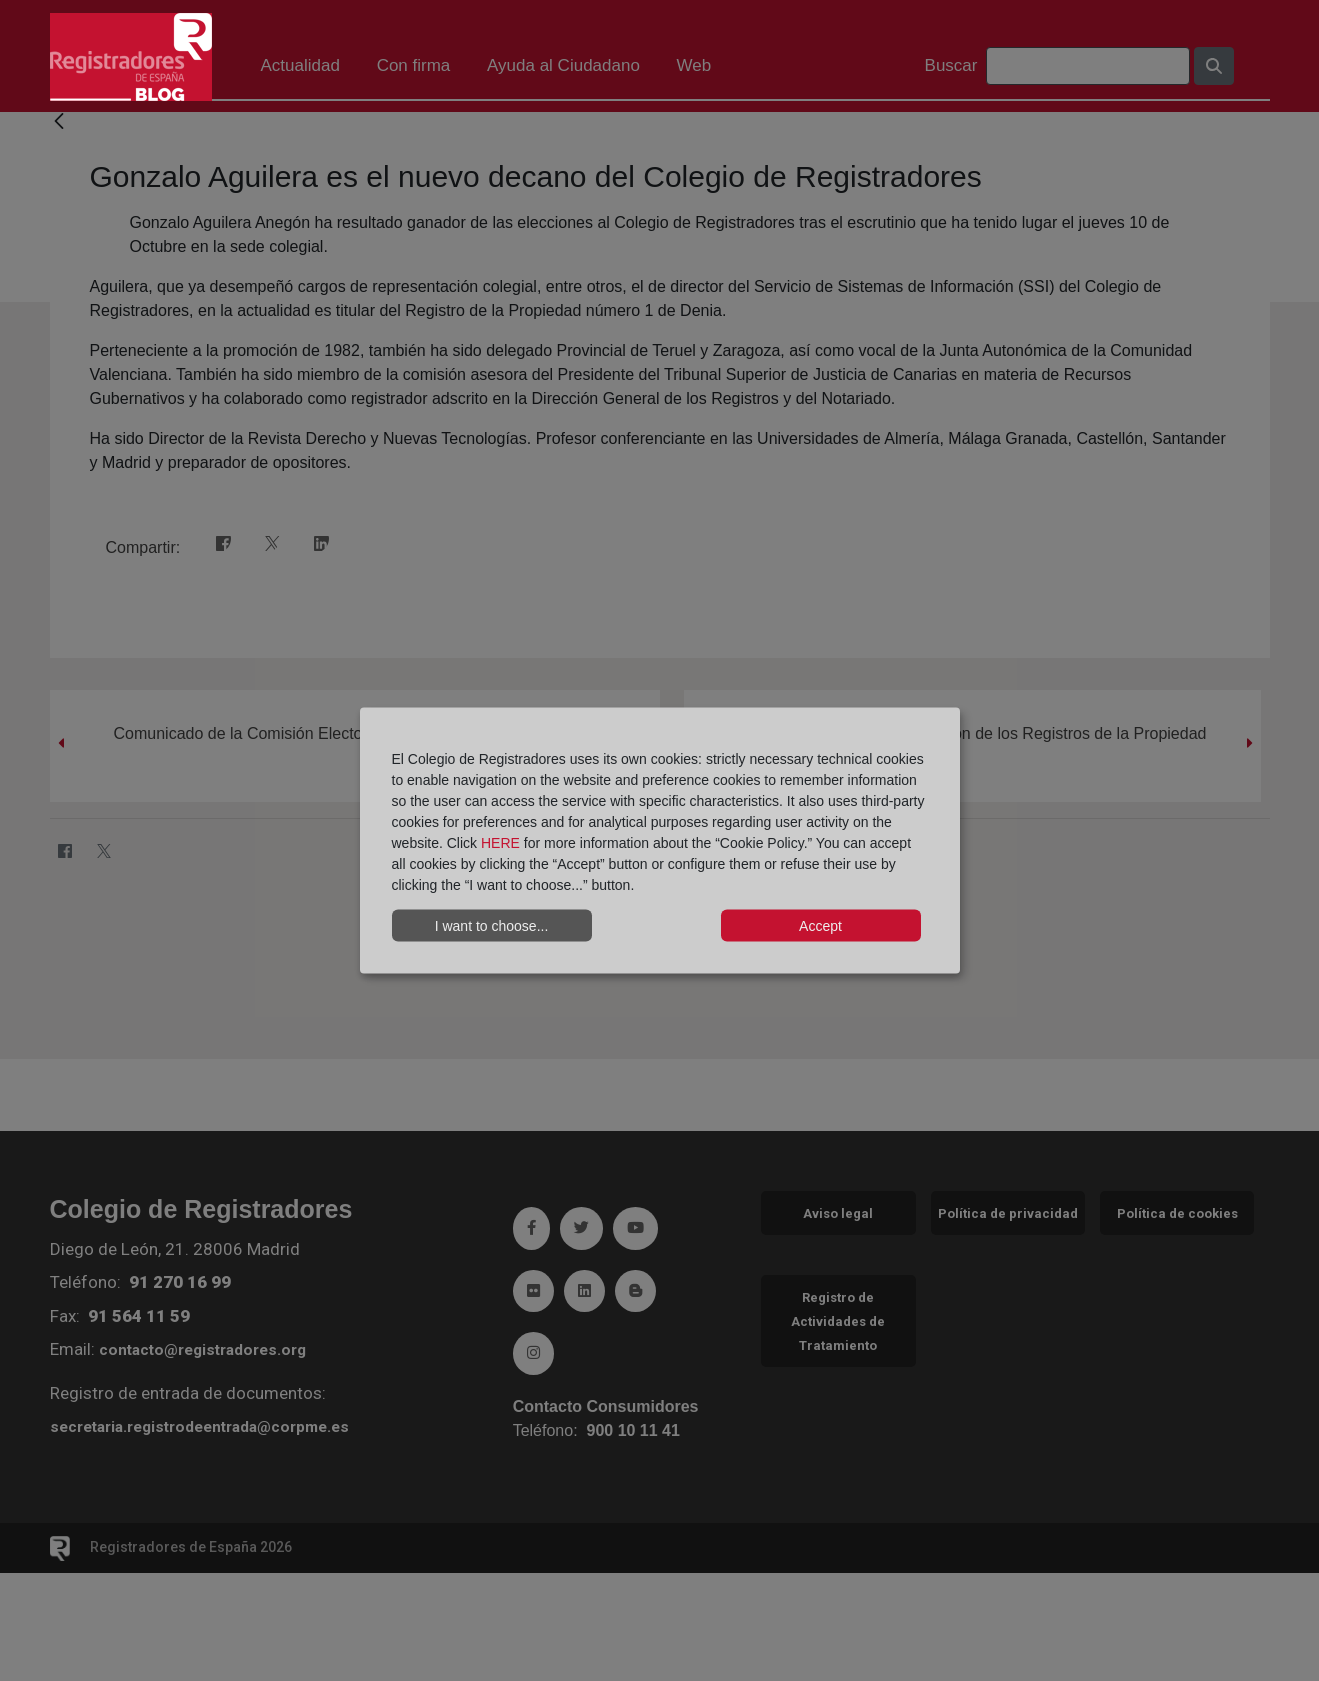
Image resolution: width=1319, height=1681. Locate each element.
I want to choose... (492, 925)
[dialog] (660, 840)
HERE (500, 843)
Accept (820, 925)
